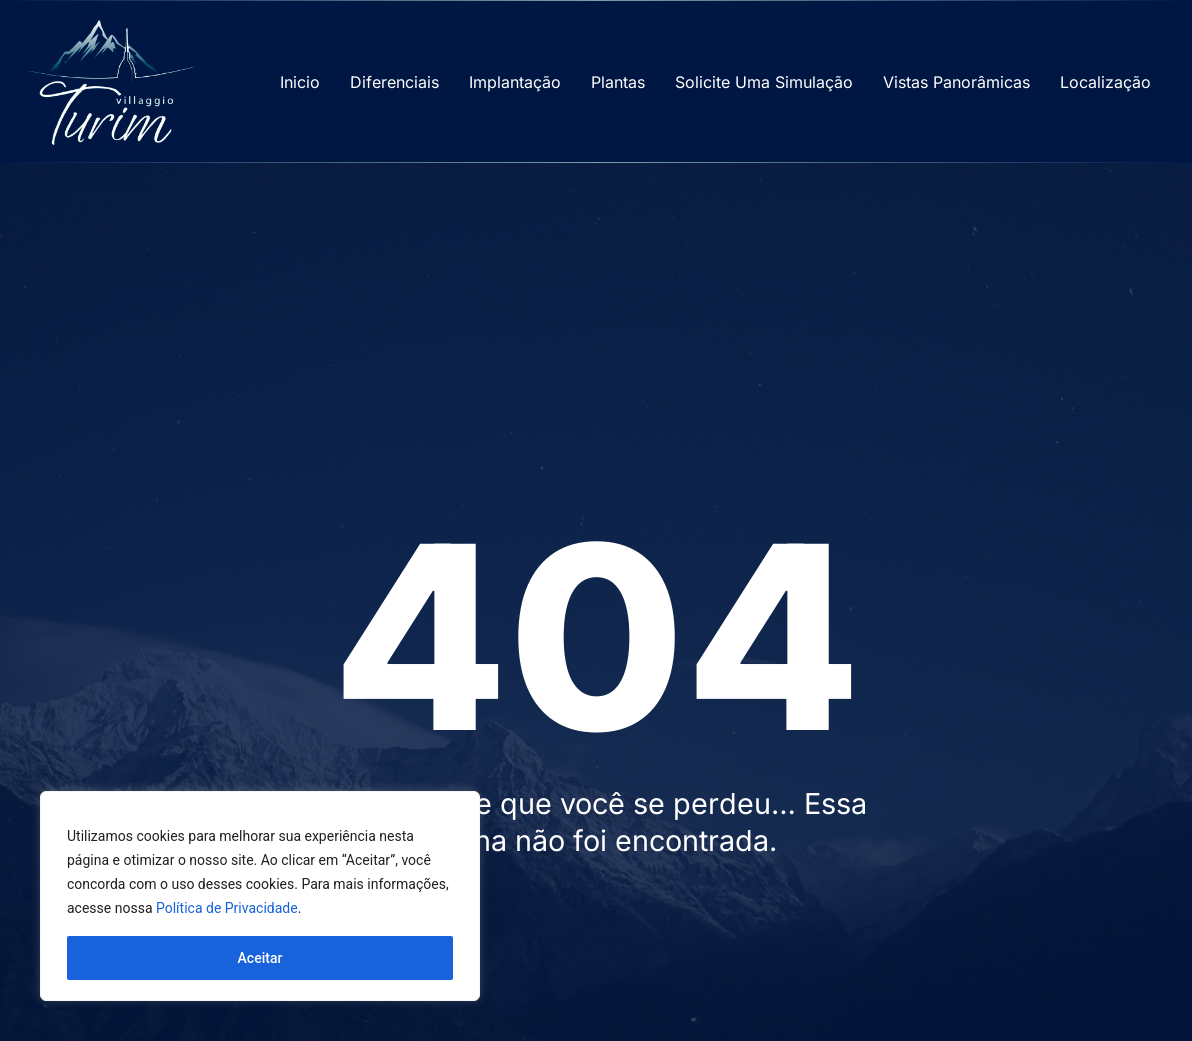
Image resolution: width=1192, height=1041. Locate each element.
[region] (260, 896)
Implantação (515, 82)
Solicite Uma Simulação (764, 82)
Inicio (300, 82)
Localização (1105, 82)
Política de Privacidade (227, 908)
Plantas (618, 82)
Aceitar (260, 958)
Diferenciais (394, 82)
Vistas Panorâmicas (956, 82)
